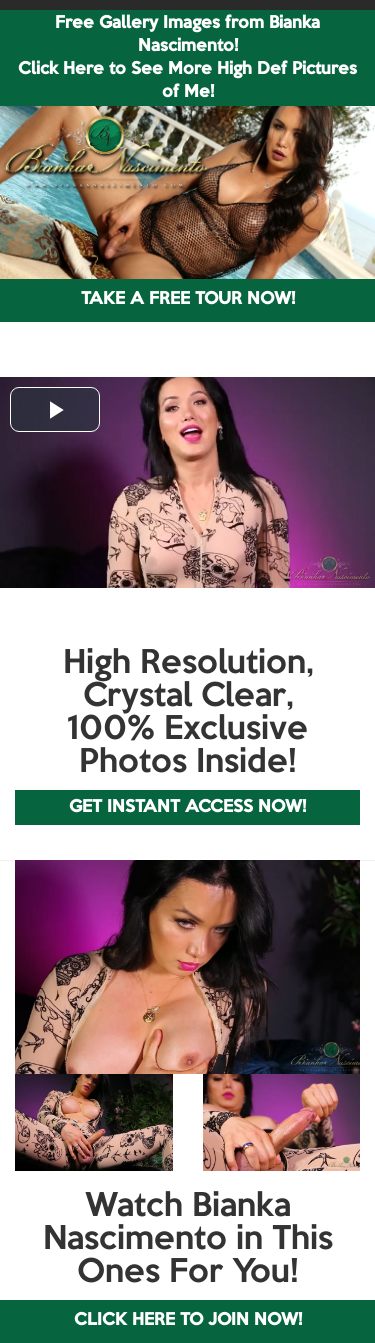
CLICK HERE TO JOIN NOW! (188, 1320)
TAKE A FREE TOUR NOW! (188, 299)
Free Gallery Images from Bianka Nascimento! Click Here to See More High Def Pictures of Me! (187, 58)
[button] (55, 409)
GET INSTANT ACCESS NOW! (187, 807)
